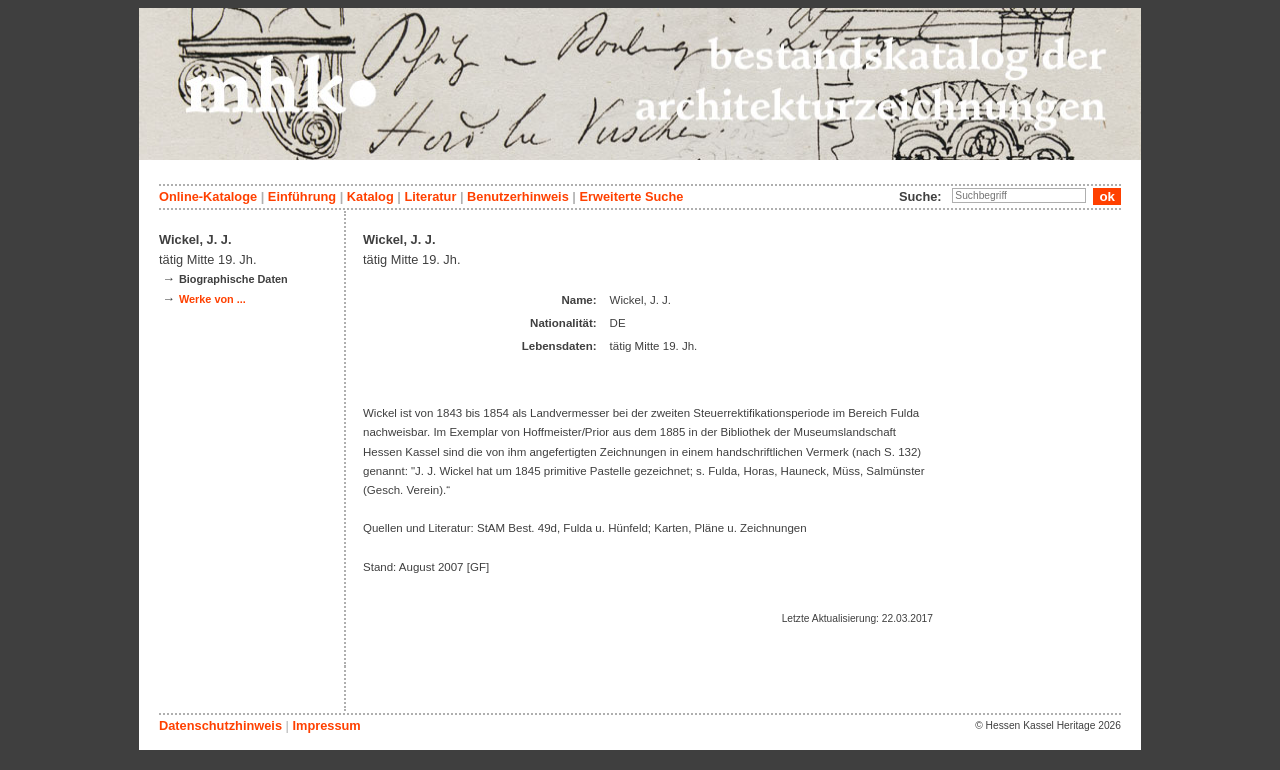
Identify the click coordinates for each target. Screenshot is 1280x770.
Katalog (370, 196)
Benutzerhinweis (518, 196)
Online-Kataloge (208, 196)
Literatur (430, 196)
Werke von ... (212, 299)
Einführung (302, 196)
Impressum (326, 725)
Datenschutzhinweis (220, 725)
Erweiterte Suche (631, 196)
